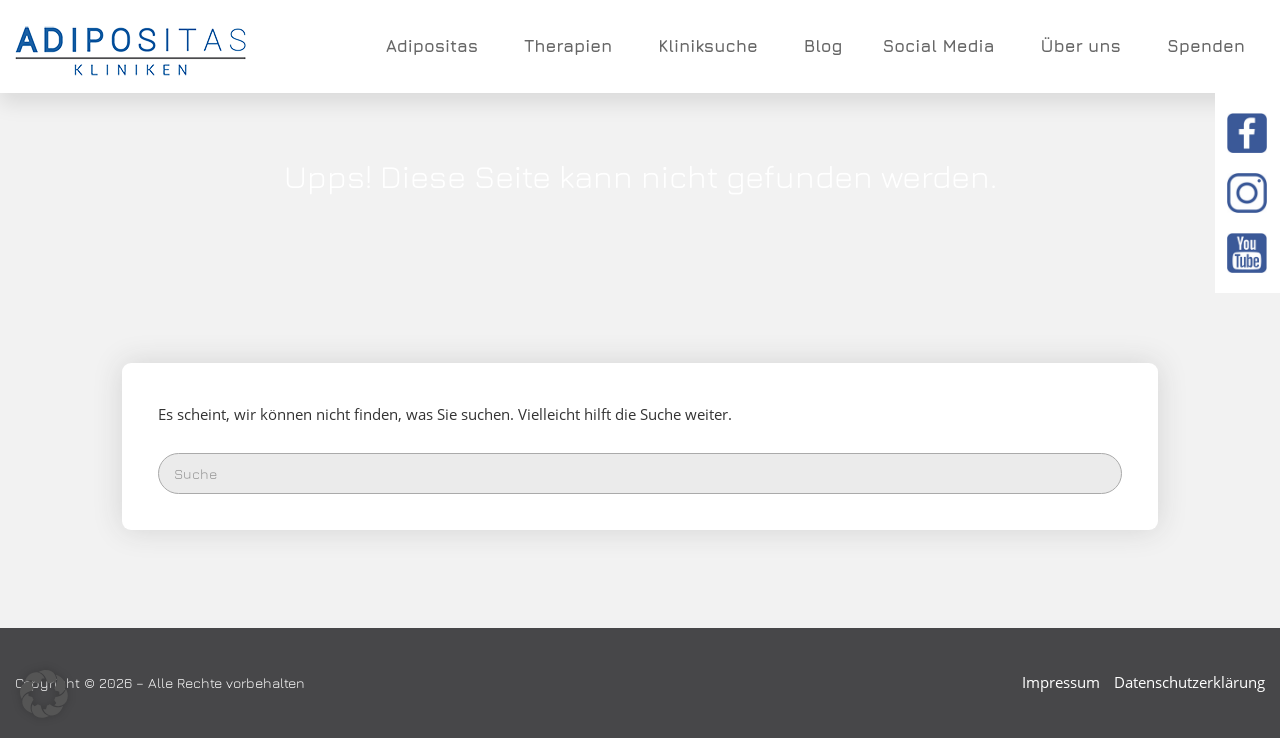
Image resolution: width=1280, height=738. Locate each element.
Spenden (1206, 46)
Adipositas (435, 46)
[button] (44, 694)
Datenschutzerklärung (1189, 682)
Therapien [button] (571, 46)
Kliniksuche (711, 46)
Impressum (1061, 682)
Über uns (1083, 46)
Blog (823, 46)
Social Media (941, 46)
